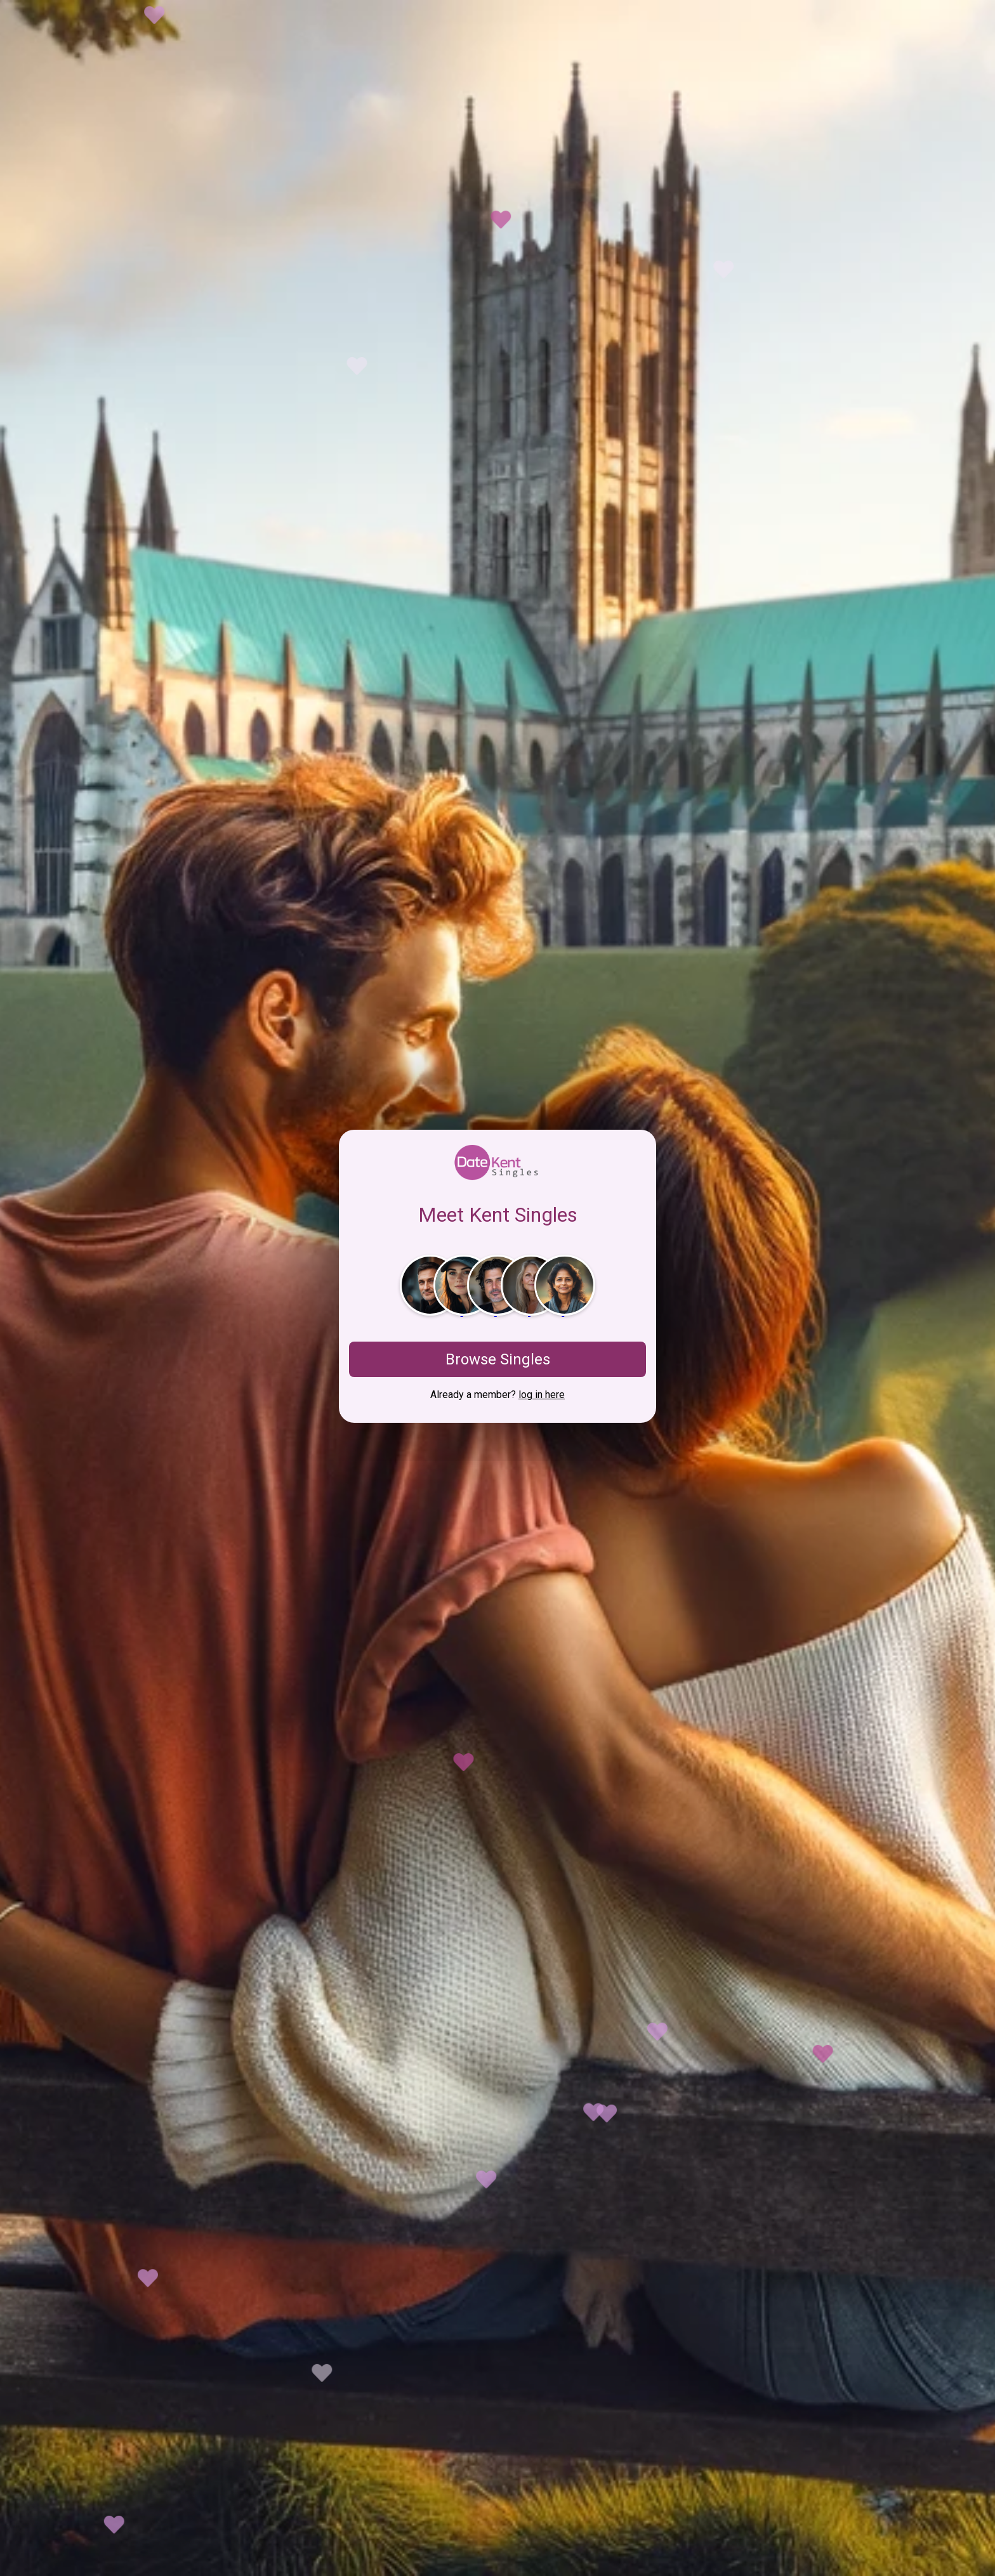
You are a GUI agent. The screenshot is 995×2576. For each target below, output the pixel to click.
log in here (541, 1395)
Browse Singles (497, 1359)
